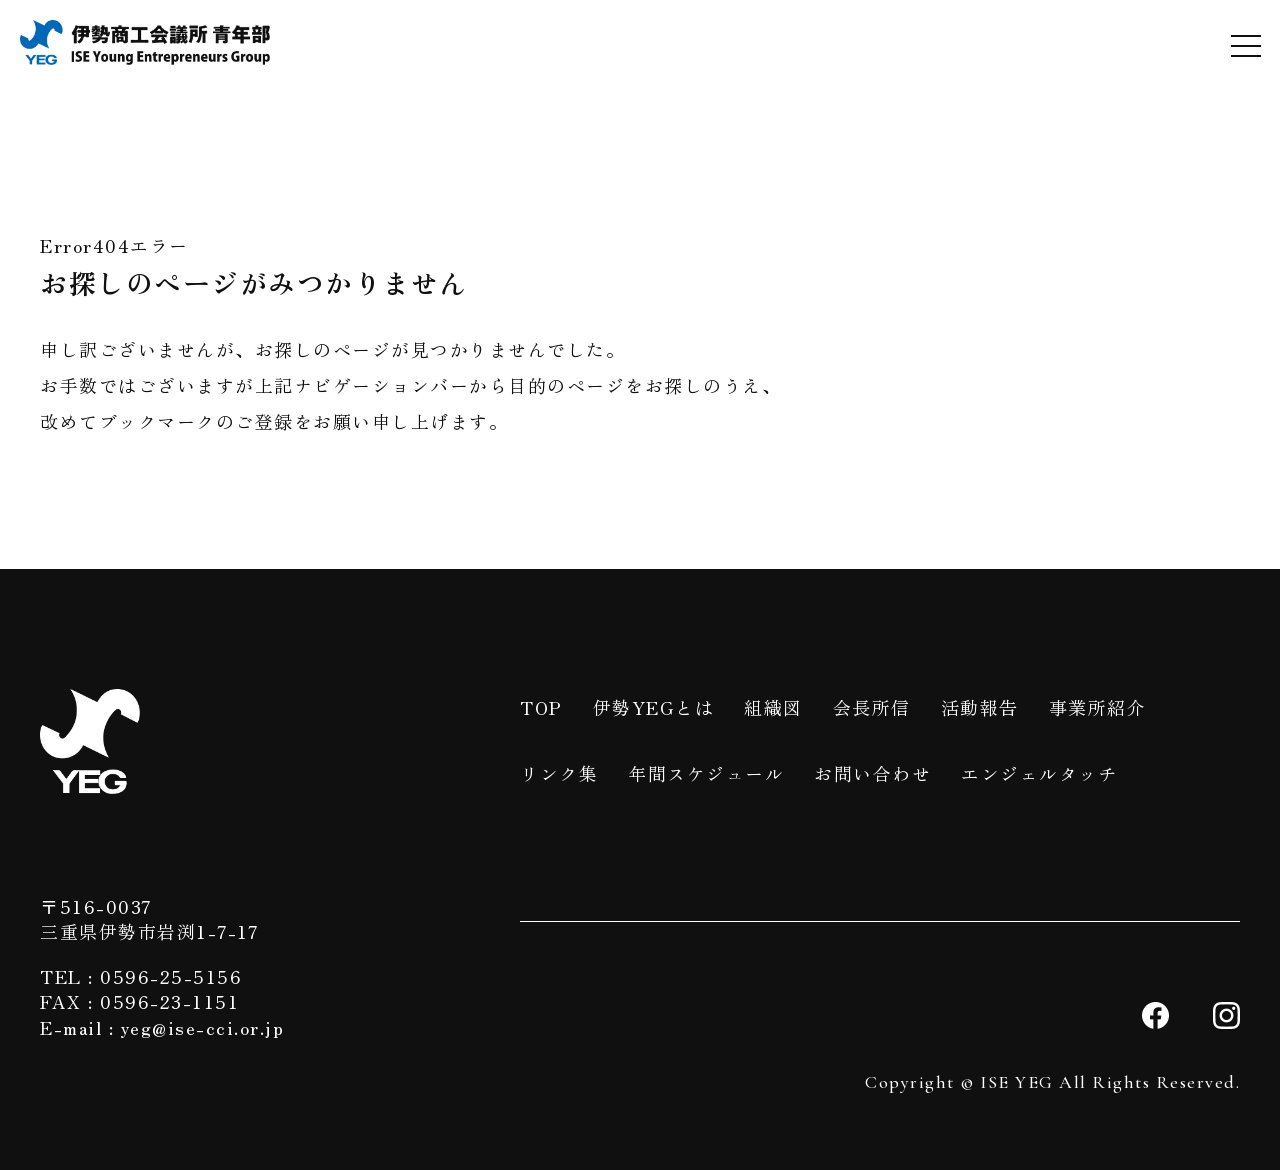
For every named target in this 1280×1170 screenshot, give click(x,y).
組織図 (773, 707)
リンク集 (559, 773)
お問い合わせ (872, 773)
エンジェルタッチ (1039, 773)
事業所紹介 (1098, 707)
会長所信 (872, 707)
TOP (541, 707)
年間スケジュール (706, 773)
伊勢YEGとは (654, 707)
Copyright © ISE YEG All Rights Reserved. (1052, 1082)
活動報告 (980, 707)
